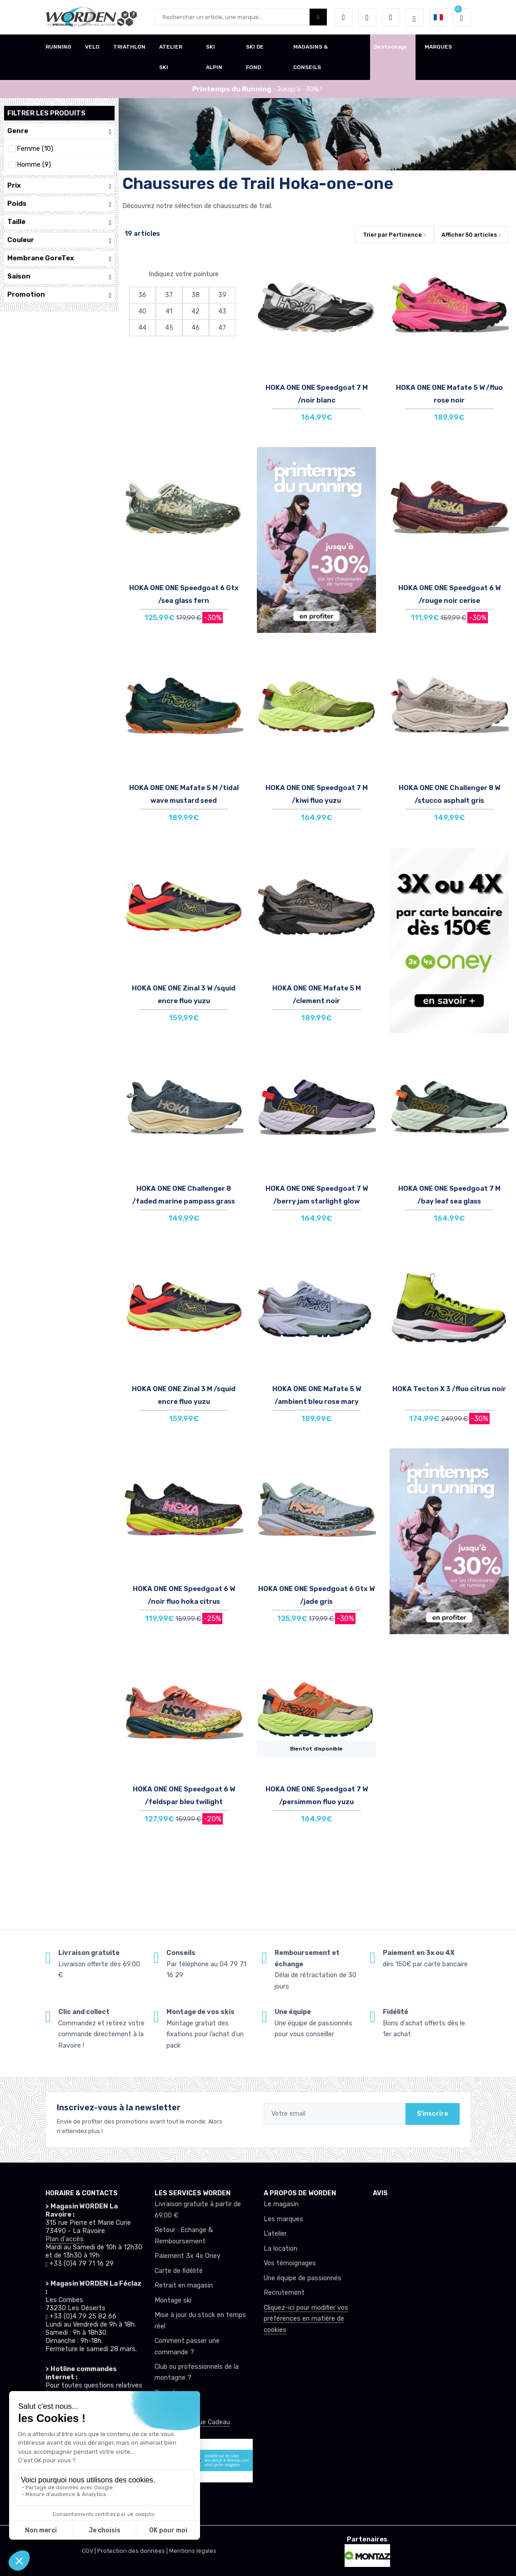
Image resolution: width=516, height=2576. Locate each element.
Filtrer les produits (46, 113)
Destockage (390, 47)
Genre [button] (59, 131)
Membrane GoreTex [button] (59, 258)
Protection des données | (133, 2550)
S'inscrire (432, 2114)
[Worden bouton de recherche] (318, 17)
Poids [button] (59, 203)
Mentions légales (192, 2550)
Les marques (283, 2219)
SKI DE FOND (255, 57)
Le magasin (281, 2204)
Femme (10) (35, 149)
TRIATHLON (129, 47)
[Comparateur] (391, 17)
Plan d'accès (64, 2239)
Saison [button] (59, 276)
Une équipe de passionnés (302, 2278)
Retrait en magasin (184, 2285)
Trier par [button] (392, 234)
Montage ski (173, 2300)
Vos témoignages (290, 2263)
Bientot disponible (316, 1749)
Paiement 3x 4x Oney (187, 2256)
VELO (92, 47)
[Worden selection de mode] (415, 17)
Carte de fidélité (179, 2271)
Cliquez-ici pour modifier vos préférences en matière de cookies (306, 2319)
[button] (344, 17)
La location (280, 2249)
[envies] (367, 17)
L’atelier (275, 2234)
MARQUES (438, 47)
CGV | (89, 2550)
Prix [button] (59, 185)
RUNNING (58, 47)
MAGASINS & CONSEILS (310, 57)
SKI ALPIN (214, 57)
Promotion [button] (59, 294)
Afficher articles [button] (469, 234)
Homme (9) (34, 165)
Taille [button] (59, 222)
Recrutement (284, 2293)
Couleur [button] (59, 240)
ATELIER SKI (170, 57)
